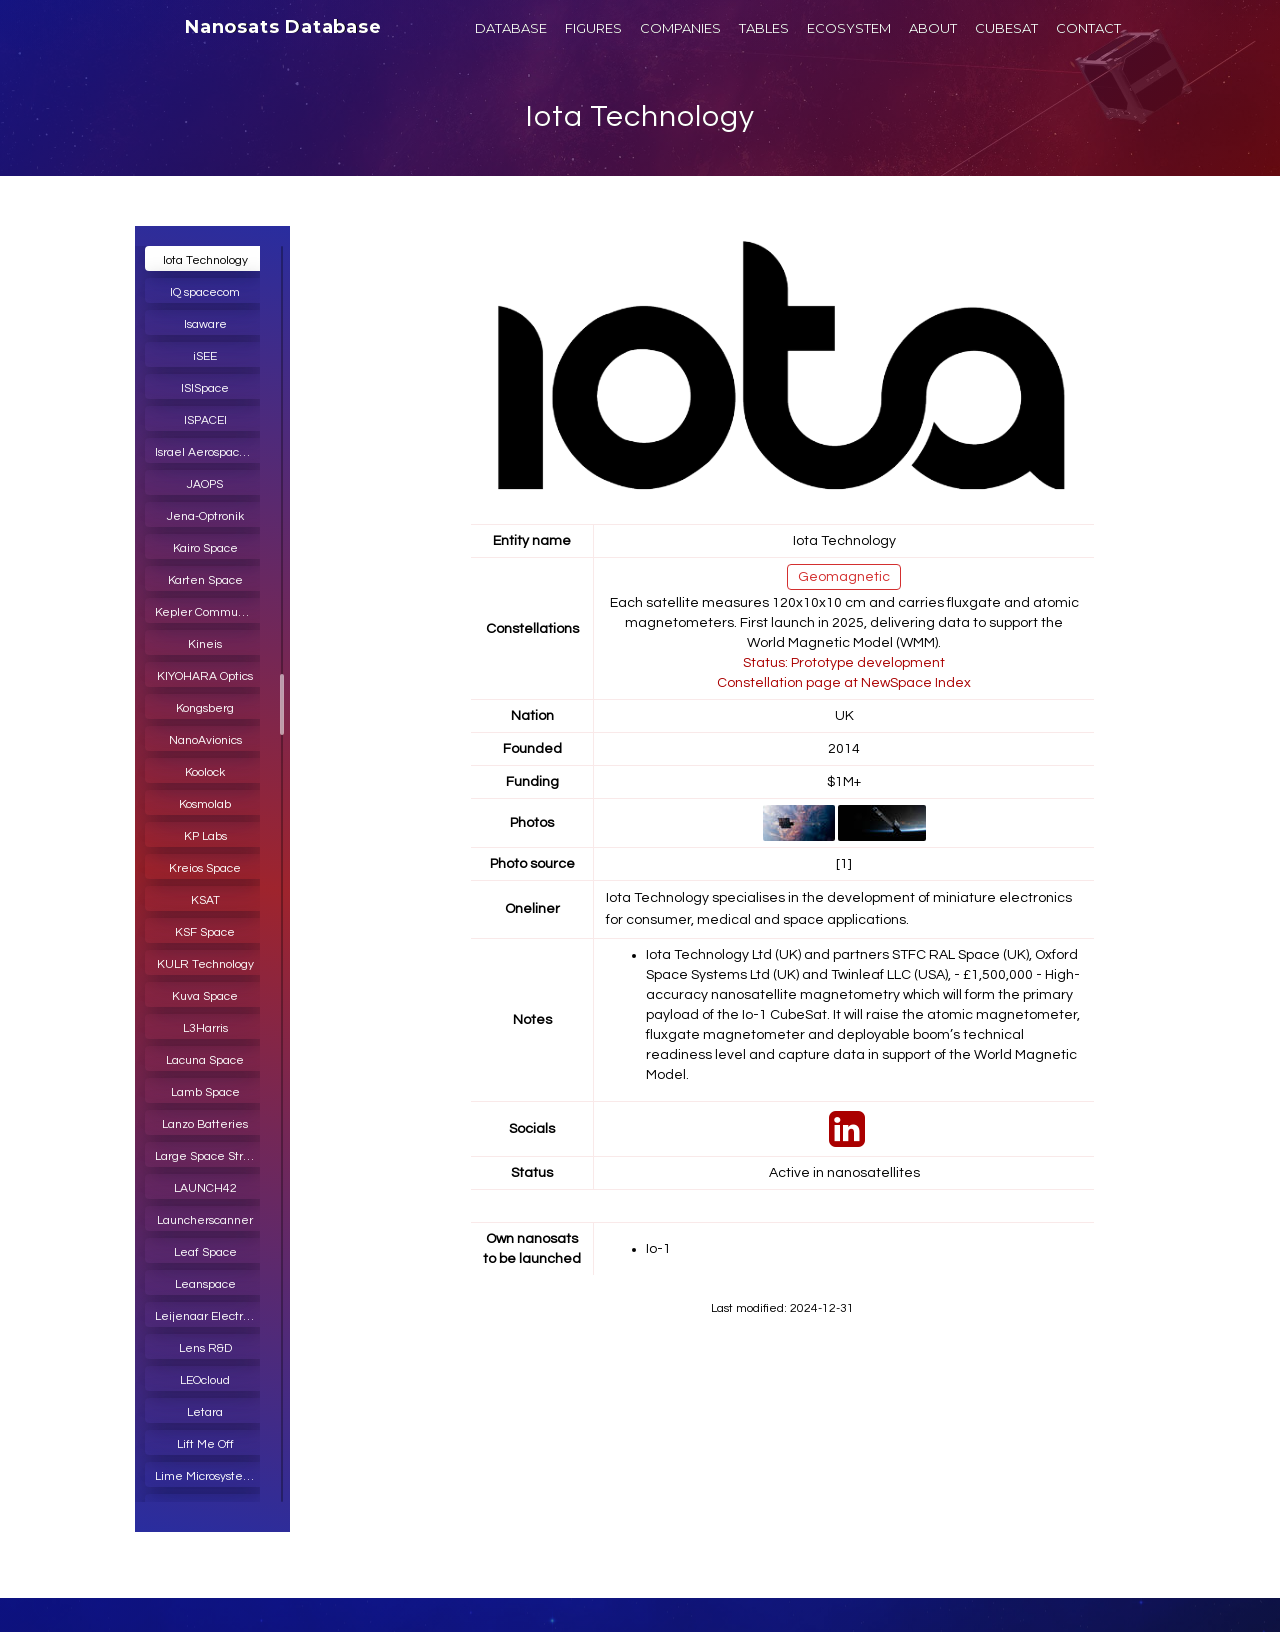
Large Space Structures (210, 1156)
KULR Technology (205, 964)
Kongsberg (205, 708)
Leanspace (205, 1284)
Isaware (205, 324)
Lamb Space (205, 1092)
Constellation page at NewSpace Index (844, 683)
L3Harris (205, 1028)
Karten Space (205, 580)
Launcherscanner (205, 1220)
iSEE (205, 356)
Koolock (205, 772)
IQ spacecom (205, 292)
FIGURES (593, 28)
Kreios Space (205, 868)
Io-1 (658, 1249)
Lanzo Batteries (205, 1124)
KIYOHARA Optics (205, 676)
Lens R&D (205, 1348)
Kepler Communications (210, 612)
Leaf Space (205, 1252)
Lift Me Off (205, 1444)
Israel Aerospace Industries (210, 452)
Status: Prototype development (844, 663)
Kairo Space (205, 548)
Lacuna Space (205, 1060)
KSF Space (205, 932)
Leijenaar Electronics (210, 1316)
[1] (844, 864)
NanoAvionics (205, 740)
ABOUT (933, 28)
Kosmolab (205, 804)
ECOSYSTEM (849, 28)
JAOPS (205, 484)
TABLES (764, 28)
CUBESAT (1006, 28)
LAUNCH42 (205, 1188)
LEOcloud (205, 1380)
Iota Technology (640, 116)
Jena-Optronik (205, 516)
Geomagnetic (844, 577)
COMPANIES (680, 28)
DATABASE (511, 28)
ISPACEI (205, 420)
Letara (205, 1412)
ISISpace (205, 388)
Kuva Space (205, 996)
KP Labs (205, 836)
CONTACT (1088, 28)
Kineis (205, 644)
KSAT (205, 900)
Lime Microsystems (207, 1476)
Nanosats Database (283, 27)
